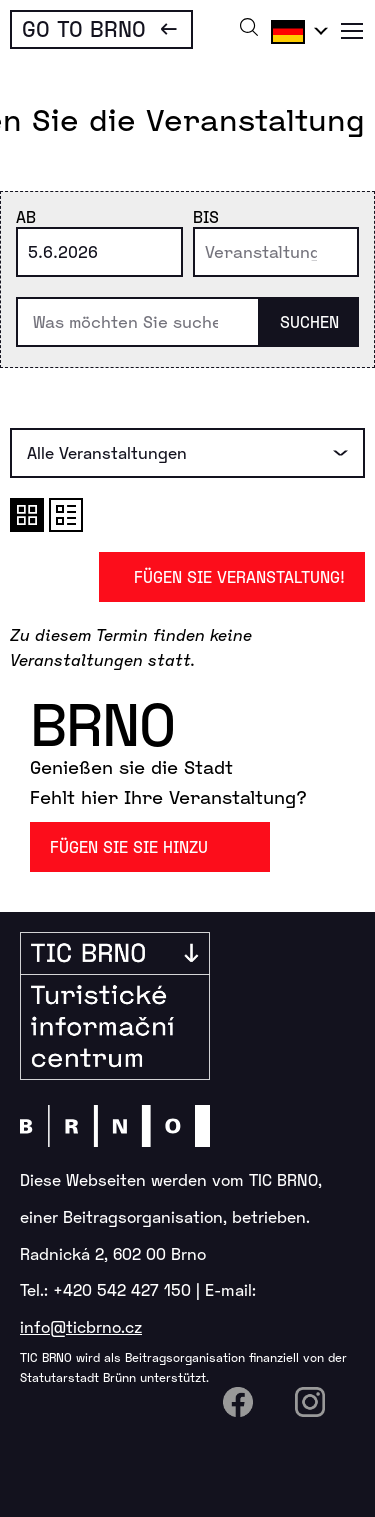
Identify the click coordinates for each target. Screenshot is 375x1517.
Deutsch (296, 31)
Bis (206, 216)
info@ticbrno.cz (81, 1326)
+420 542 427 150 (122, 1289)
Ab (26, 216)
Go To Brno (84, 28)
